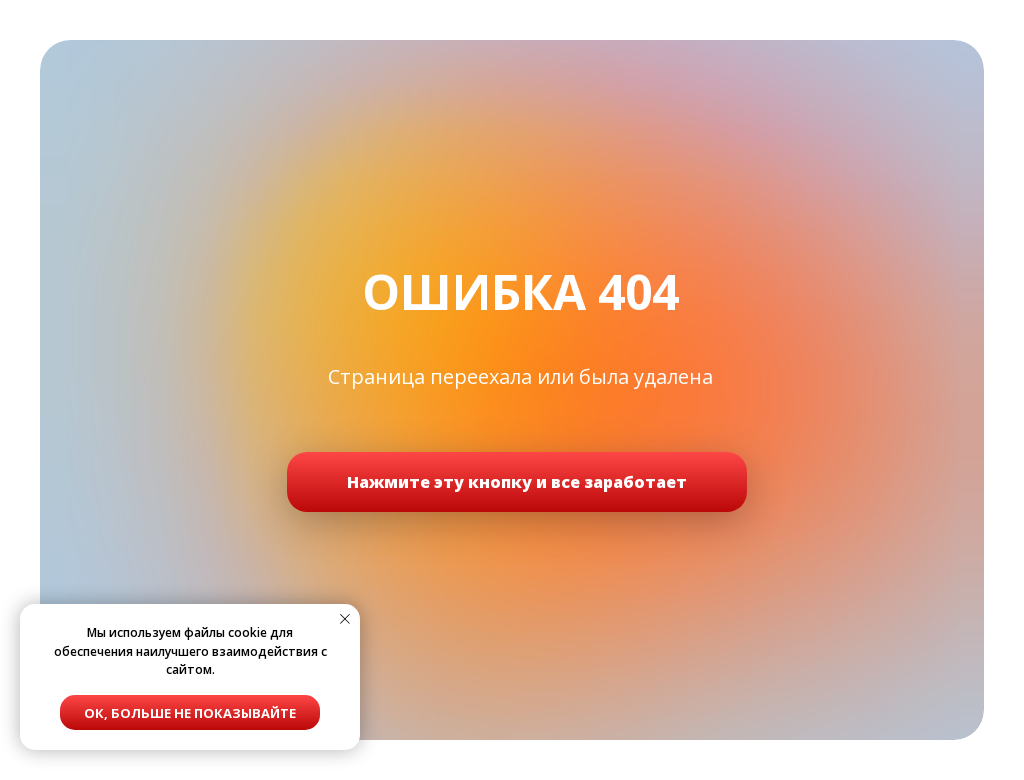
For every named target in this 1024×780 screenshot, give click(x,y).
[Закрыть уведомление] (345, 619)
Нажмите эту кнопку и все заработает (517, 482)
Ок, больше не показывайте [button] (190, 713)
